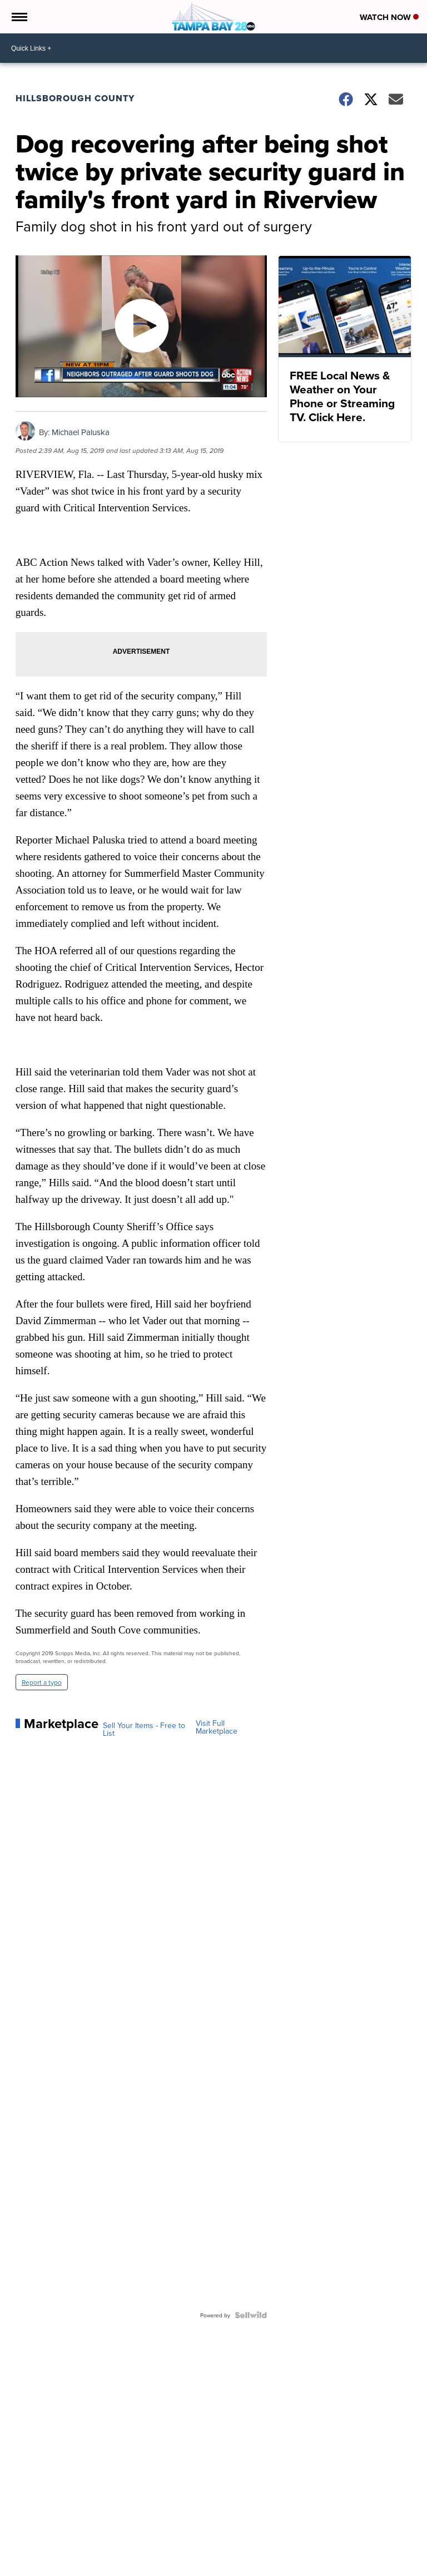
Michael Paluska (81, 432)
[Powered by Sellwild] (251, 2315)
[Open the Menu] (18, 16)
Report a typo (42, 1682)
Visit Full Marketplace (216, 1727)
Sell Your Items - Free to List (144, 1729)
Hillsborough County (75, 98)
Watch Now (389, 17)
